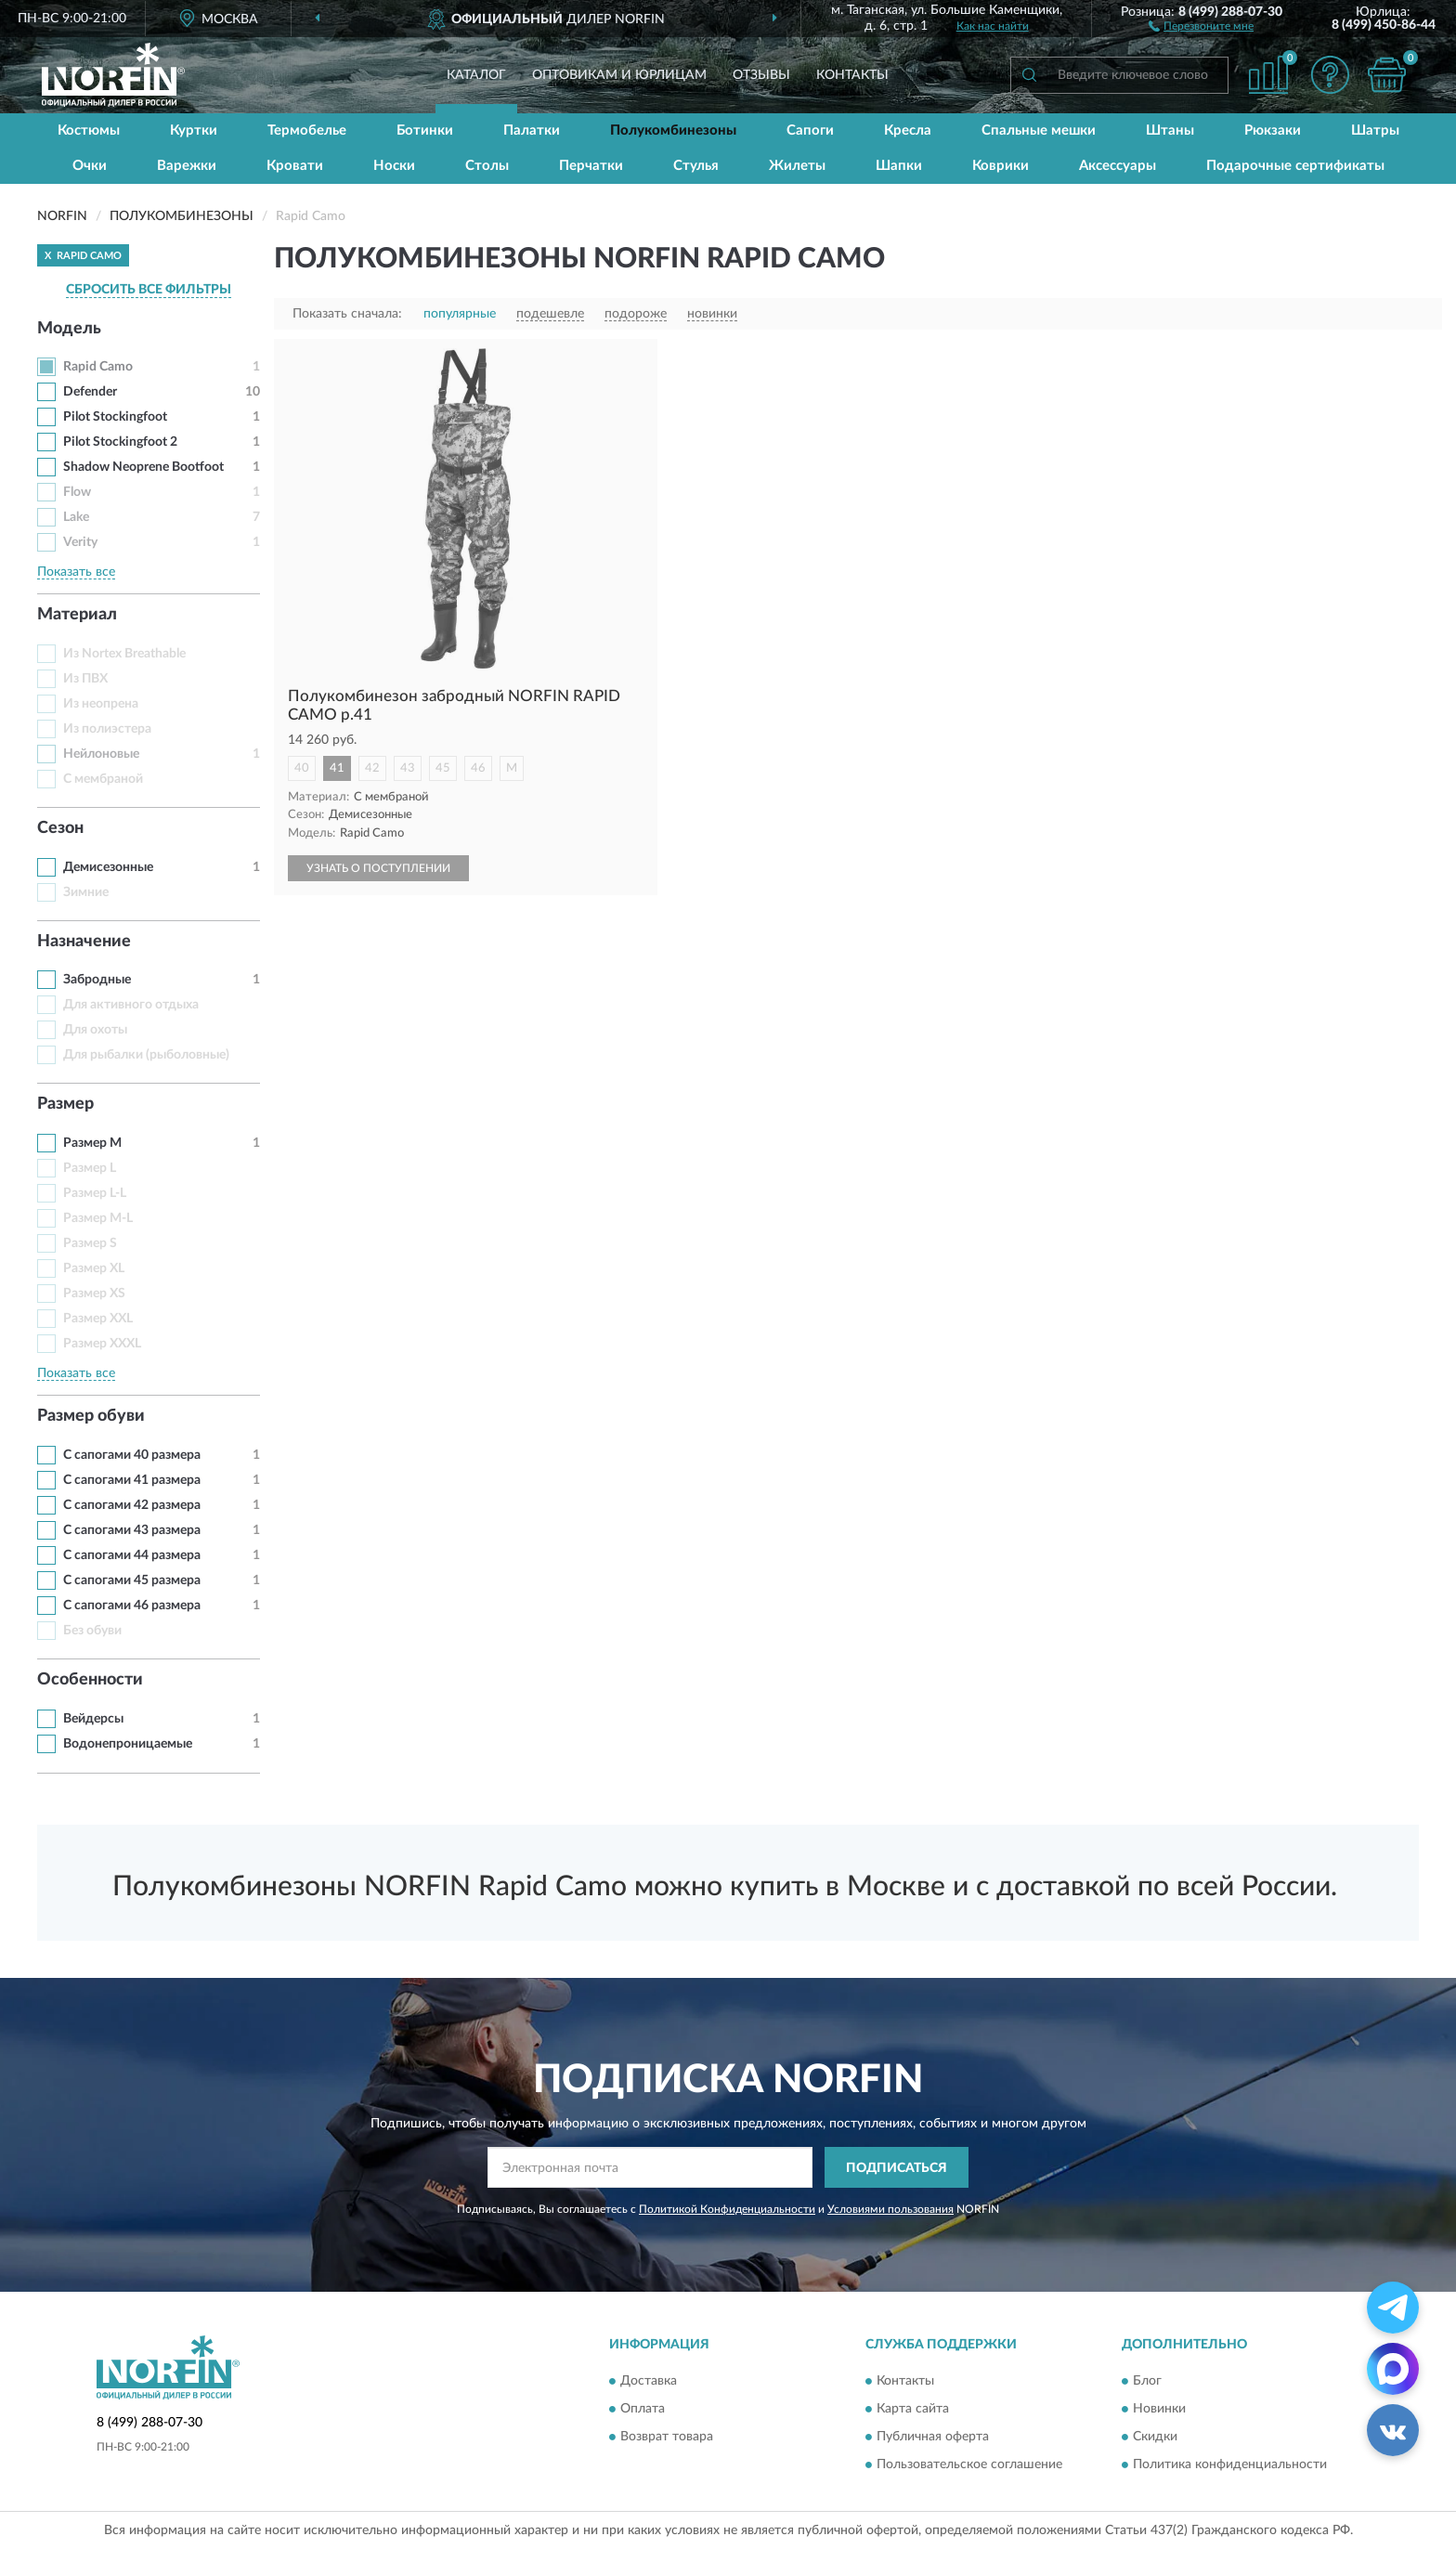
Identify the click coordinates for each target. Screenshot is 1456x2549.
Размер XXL (98, 1318)
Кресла (907, 130)
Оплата (642, 2408)
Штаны (1170, 130)
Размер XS (94, 1293)
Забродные (97, 979)
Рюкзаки (1272, 130)
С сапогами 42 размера (132, 1505)
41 (337, 768)
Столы (487, 166)
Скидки (1155, 2436)
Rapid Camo (98, 366)
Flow (77, 492)
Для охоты (95, 1029)
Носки (394, 166)
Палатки (531, 130)
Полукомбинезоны (673, 130)
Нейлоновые (101, 754)
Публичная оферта (933, 2436)
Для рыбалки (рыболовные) (146, 1054)
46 (478, 768)
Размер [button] (65, 1104)
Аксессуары (1117, 166)
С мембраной (103, 779)
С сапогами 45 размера (132, 1580)
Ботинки (424, 130)
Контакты (852, 75)
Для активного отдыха (131, 1004)
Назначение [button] (84, 941)
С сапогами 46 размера (132, 1605)
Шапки (899, 166)
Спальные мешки (1039, 130)
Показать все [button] (76, 572)
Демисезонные (108, 867)
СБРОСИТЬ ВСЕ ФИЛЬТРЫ (148, 289)
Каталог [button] (476, 75)
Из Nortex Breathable (124, 653)
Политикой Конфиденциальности (727, 2209)
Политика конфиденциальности (1230, 2464)
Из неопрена (100, 703)
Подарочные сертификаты (1295, 166)
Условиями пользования (890, 2209)
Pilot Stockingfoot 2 (120, 442)
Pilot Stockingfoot (115, 416)
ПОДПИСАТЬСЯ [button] (896, 2168)
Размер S (90, 1243)
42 (372, 768)
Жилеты (797, 166)
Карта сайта (913, 2408)
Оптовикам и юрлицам (619, 75)
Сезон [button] (60, 828)
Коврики (1000, 166)
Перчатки (591, 166)
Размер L (89, 1168)
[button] (1201, 25)
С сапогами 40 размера (132, 1455)
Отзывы (761, 75)
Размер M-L (98, 1218)
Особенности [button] (90, 1679)
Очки (89, 166)
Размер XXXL (102, 1343)
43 (407, 768)
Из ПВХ (85, 678)
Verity (80, 542)
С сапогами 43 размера (132, 1530)
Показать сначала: (347, 313)
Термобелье (306, 130)
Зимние (86, 892)
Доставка (648, 2380)
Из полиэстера (107, 728)
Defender (90, 391)
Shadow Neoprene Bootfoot (143, 467)
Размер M (92, 1143)
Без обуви (92, 1630)
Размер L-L (94, 1193)
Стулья (696, 166)
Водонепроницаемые (127, 1743)
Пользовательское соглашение (969, 2464)
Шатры (1375, 130)
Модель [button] (69, 328)
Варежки (186, 166)
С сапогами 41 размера (132, 1480)
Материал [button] (77, 614)
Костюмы (89, 130)
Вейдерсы (93, 1718)
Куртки (193, 130)
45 (443, 768)
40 (301, 768)
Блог (1147, 2380)
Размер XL (93, 1268)
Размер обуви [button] (91, 1416)
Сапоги (810, 130)
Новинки (1159, 2408)
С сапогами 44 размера (132, 1555)
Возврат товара (666, 2436)
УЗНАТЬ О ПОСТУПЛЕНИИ (378, 868)
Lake (76, 517)
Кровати (294, 166)
